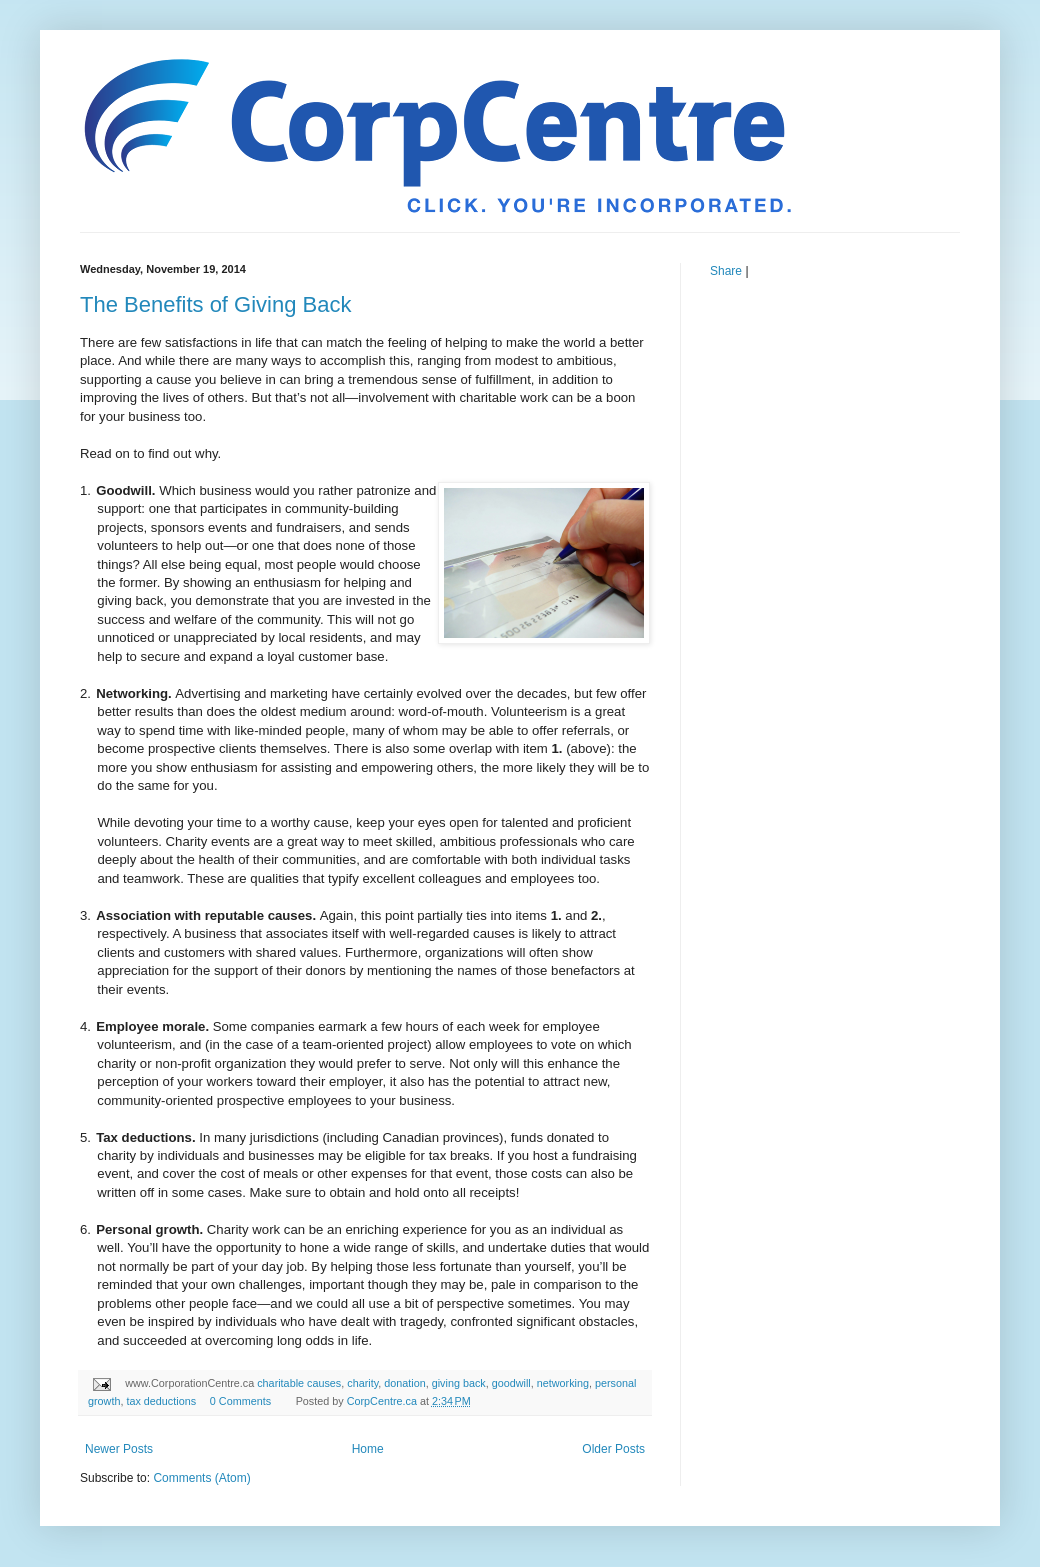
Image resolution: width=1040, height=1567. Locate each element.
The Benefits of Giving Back (215, 304)
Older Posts (613, 1449)
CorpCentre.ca (383, 1401)
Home (368, 1449)
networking (563, 1383)
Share (726, 271)
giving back (459, 1383)
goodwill (511, 1383)
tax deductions (161, 1401)
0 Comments (240, 1401)
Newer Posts (119, 1449)
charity (362, 1383)
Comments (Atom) (201, 1478)
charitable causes (299, 1383)
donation (404, 1383)
